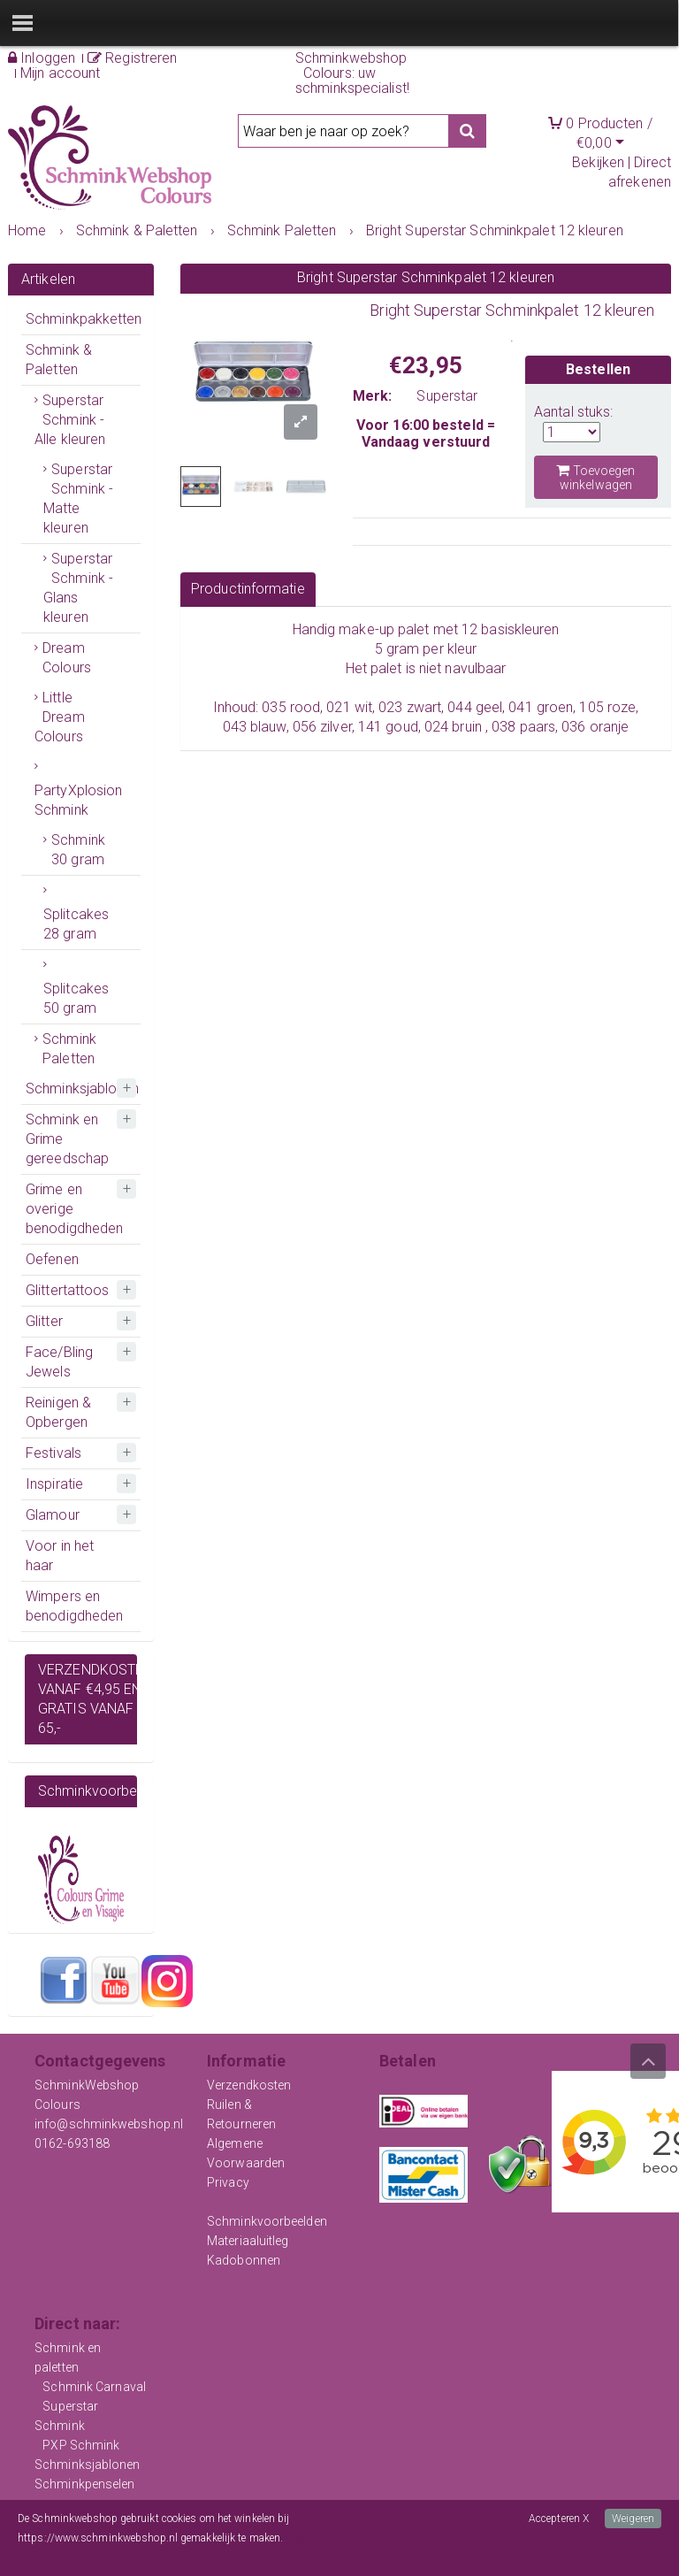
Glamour (53, 1514)
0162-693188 (72, 2143)
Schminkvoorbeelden (267, 2221)
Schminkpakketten (83, 318)
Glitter (44, 1321)
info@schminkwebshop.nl (108, 2124)
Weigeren (633, 2518)
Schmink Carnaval (94, 2387)
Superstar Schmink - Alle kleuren (69, 420)
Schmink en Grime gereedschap (67, 1139)
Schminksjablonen (83, 1088)
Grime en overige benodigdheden (74, 1209)
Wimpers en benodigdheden (74, 1606)
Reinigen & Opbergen (58, 1412)
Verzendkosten (249, 2085)
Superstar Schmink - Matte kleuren (78, 498)
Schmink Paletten (69, 1049)
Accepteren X (559, 2518)
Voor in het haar (60, 1555)
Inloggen (41, 58)
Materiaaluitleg (248, 2241)
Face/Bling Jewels (59, 1362)
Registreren (132, 58)
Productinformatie (248, 588)
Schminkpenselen (84, 2484)
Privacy (228, 2182)
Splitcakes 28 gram (76, 924)
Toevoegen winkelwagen (595, 477)
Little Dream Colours (59, 717)
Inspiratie (54, 1484)
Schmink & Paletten (59, 359)
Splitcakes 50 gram (76, 998)
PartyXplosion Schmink (78, 800)
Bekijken (598, 162)
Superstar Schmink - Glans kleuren (78, 587)
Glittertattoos (67, 1290)
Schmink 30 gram (78, 850)
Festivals (53, 1453)
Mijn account (60, 73)
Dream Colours (66, 658)
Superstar (446, 395)
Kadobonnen (243, 2260)
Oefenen (52, 1259)
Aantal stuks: (573, 411)
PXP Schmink (80, 2445)
